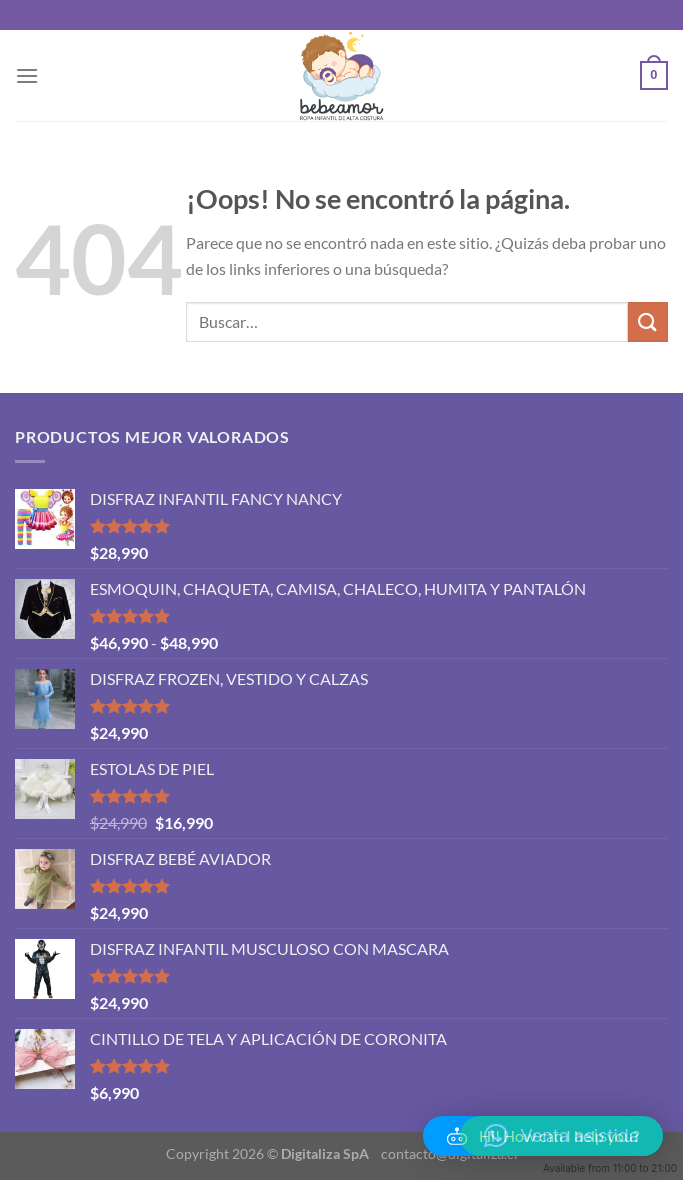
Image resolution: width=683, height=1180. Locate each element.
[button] (543, 1136)
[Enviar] (648, 321)
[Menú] (27, 75)
